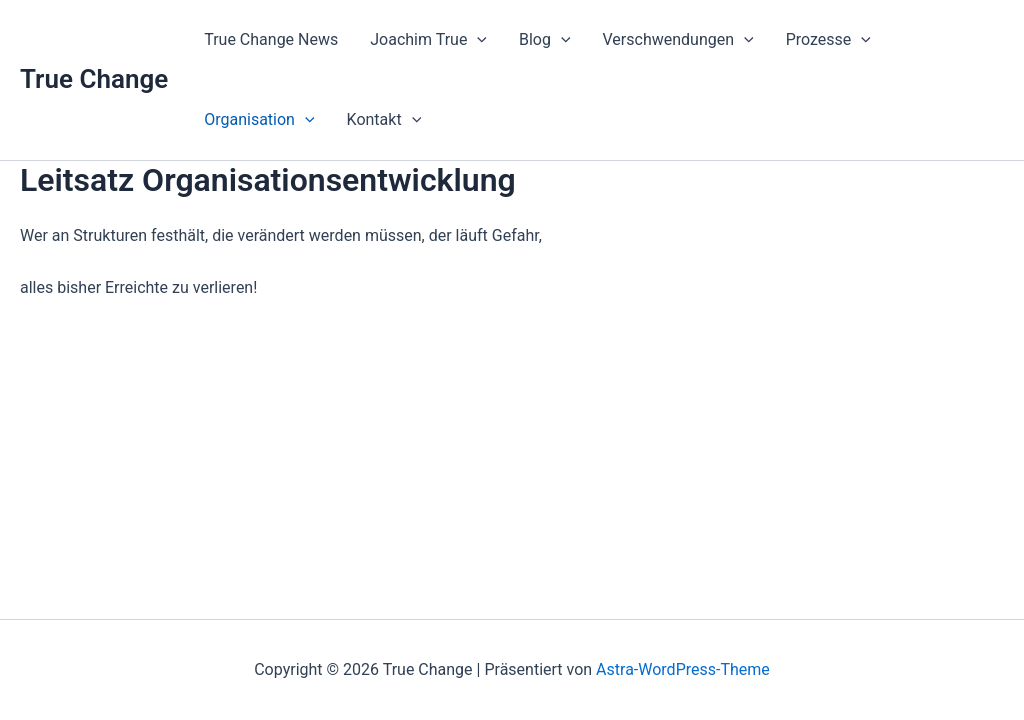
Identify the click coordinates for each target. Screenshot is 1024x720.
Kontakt (384, 120)
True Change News (271, 39)
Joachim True (428, 40)
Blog (545, 40)
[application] (477, 40)
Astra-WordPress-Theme (683, 669)
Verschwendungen (678, 40)
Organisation (259, 120)
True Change (94, 79)
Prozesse (828, 40)
